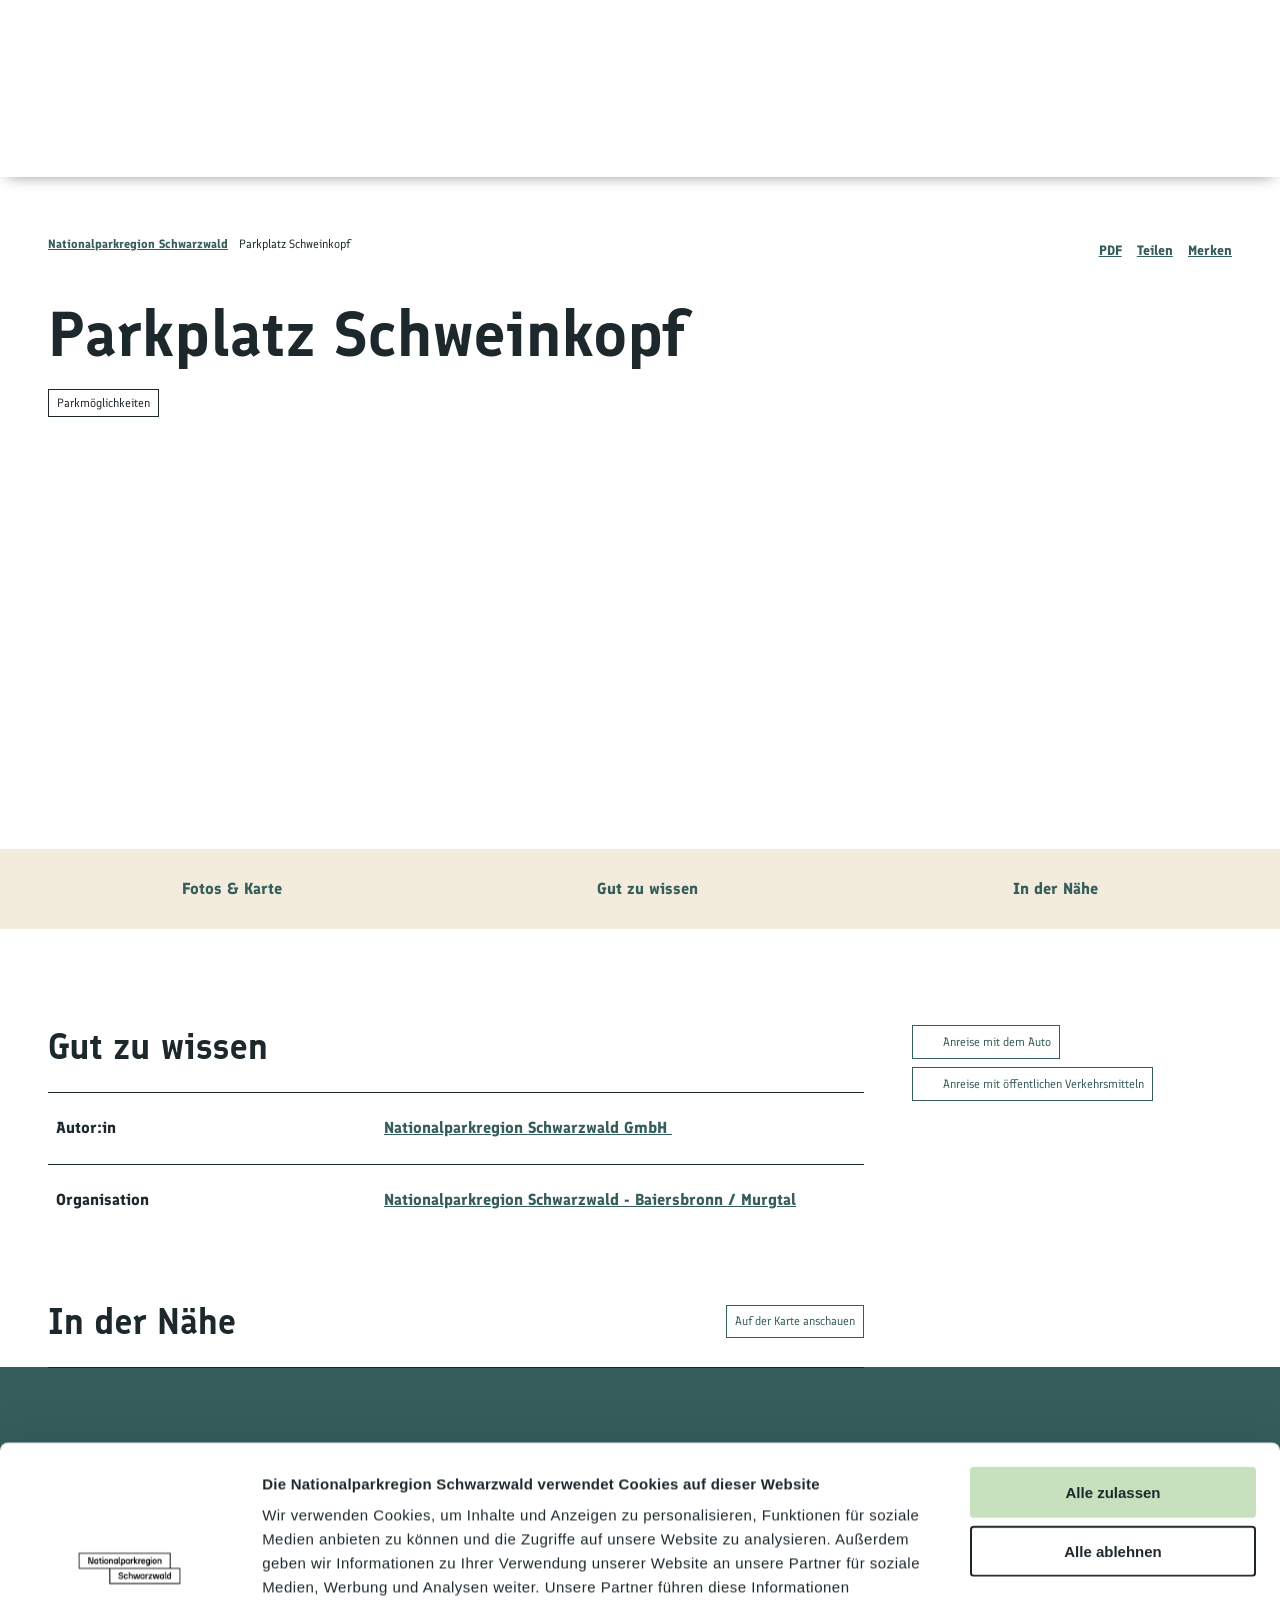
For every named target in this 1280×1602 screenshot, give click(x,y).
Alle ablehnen (1113, 1397)
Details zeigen (1063, 1562)
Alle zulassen (1112, 1338)
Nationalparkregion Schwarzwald (138, 244)
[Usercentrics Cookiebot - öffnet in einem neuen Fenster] (129, 1563)
